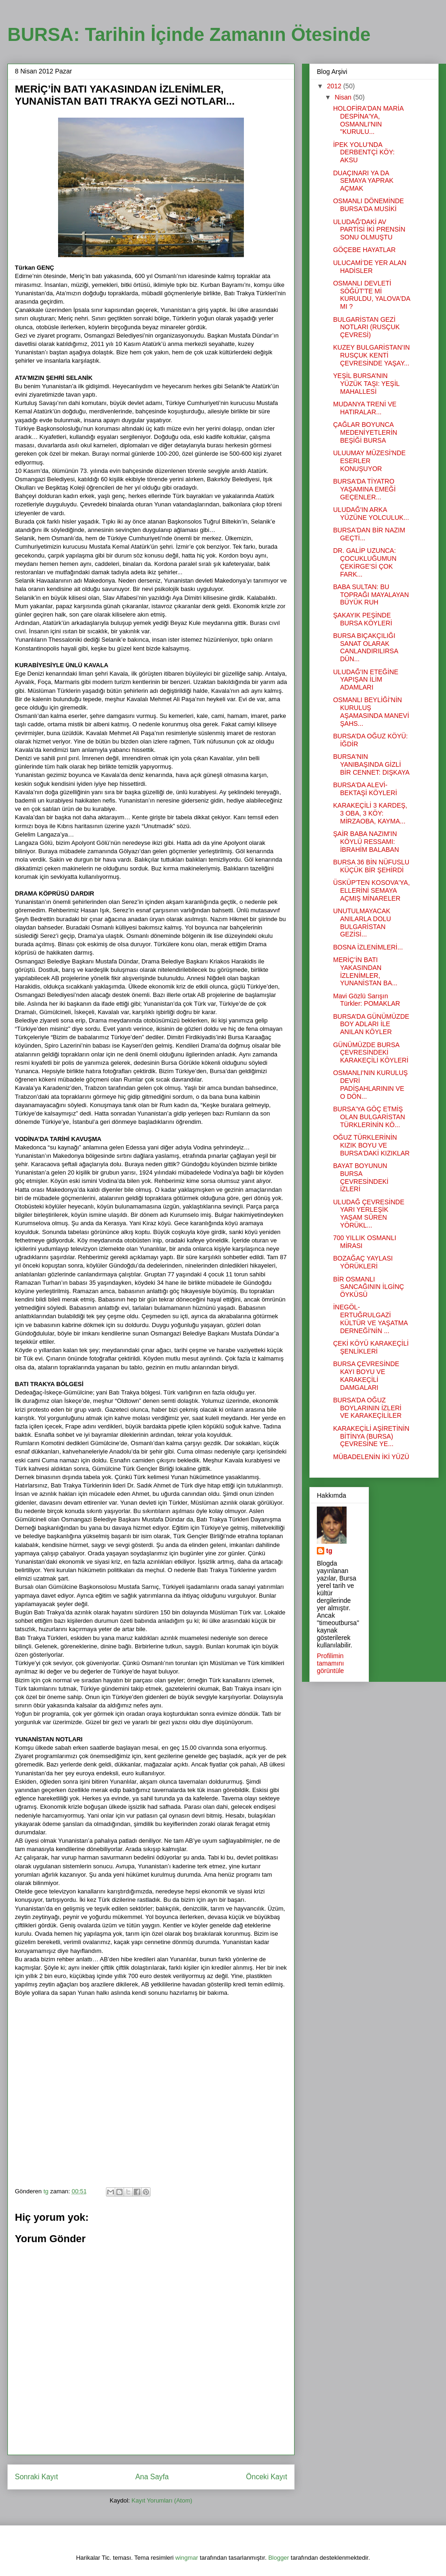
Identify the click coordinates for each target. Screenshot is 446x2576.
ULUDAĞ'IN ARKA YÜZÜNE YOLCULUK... (371, 513)
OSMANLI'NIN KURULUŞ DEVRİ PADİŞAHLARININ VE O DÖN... (370, 1084)
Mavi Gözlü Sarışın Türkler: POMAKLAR (366, 1000)
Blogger (278, 2557)
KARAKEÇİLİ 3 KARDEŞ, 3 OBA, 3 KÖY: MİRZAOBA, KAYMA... (370, 813)
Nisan (343, 97)
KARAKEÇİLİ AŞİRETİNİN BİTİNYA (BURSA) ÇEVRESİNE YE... (371, 1436)
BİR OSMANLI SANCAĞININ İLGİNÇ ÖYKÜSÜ (368, 1287)
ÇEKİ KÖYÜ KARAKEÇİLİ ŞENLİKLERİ (371, 1347)
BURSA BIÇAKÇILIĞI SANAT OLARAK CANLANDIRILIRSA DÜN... (365, 647)
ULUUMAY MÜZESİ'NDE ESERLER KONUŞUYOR (369, 460)
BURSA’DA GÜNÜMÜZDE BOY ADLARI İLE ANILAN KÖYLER (371, 1024)
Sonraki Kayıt (36, 2477)
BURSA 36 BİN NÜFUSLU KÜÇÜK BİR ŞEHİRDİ (371, 866)
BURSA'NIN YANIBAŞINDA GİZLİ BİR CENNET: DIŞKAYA (371, 764)
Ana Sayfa (152, 2477)
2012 (335, 86)
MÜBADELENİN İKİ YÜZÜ (371, 1457)
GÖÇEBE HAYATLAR (364, 249)
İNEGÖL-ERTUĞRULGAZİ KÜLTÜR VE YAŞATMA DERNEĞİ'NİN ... (370, 1318)
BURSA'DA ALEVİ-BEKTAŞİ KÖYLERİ (365, 789)
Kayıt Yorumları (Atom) (161, 2500)
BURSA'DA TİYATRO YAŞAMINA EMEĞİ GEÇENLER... (364, 489)
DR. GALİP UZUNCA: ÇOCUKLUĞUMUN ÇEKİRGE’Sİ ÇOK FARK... (364, 562)
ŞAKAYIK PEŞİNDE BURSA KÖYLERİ (362, 619)
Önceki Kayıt (266, 2477)
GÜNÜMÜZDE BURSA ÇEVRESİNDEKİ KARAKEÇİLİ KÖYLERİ (370, 1052)
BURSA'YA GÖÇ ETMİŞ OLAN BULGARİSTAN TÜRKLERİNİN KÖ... (369, 1117)
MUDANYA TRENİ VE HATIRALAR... (364, 408)
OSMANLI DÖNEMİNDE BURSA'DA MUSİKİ (368, 204)
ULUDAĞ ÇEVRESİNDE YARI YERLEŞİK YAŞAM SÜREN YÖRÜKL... (368, 1213)
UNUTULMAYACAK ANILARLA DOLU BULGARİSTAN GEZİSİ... (362, 922)
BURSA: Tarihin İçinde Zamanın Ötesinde (189, 34)
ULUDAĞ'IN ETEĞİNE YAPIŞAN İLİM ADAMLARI (365, 679)
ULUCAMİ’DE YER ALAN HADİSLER (370, 266)
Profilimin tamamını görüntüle (330, 1663)
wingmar (186, 2557)
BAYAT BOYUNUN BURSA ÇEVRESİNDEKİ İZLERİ (360, 1177)
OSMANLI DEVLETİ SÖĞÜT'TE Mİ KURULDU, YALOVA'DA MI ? (371, 294)
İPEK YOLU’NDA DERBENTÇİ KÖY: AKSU (363, 152)
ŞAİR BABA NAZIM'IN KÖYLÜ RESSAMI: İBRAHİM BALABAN (366, 841)
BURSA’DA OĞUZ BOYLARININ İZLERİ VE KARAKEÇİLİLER (367, 1408)
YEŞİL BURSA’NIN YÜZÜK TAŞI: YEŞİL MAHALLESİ (366, 383)
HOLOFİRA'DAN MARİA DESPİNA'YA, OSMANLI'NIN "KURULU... (368, 120)
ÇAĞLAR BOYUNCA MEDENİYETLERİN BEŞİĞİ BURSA (365, 432)
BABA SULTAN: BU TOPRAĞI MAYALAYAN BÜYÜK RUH (371, 594)
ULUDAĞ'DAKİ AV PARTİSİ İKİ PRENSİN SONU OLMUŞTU (369, 229)
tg (329, 1550)
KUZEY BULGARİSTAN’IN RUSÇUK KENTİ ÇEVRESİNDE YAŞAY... (371, 355)
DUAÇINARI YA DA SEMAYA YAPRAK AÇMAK (363, 181)
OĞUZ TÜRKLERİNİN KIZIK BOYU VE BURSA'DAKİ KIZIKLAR (371, 1145)
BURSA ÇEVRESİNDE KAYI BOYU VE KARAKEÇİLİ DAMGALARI (366, 1375)
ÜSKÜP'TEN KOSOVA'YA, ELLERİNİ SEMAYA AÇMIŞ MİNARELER (371, 890)
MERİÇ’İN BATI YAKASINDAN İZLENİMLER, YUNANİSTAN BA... (365, 971)
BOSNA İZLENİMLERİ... (368, 947)
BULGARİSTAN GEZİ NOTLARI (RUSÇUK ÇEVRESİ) (366, 327)
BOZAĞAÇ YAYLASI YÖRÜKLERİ (363, 1262)
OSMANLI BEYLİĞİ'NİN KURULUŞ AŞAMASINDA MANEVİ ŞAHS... (371, 711)
